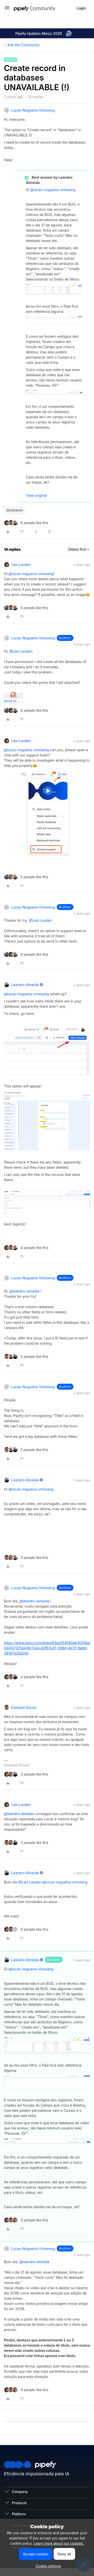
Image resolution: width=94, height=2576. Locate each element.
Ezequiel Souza (23, 1707)
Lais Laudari (21, 564)
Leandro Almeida (25, 985)
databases (14, 510)
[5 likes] (26, 607)
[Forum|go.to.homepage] (43, 8)
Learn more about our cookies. (59, 2543)
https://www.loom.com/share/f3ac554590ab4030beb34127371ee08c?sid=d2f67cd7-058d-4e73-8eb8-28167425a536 (47, 1648)
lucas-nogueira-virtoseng (33, 110)
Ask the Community (23, 45)
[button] (7, 9)
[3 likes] (26, 1557)
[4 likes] (26, 1247)
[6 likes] (26, 522)
